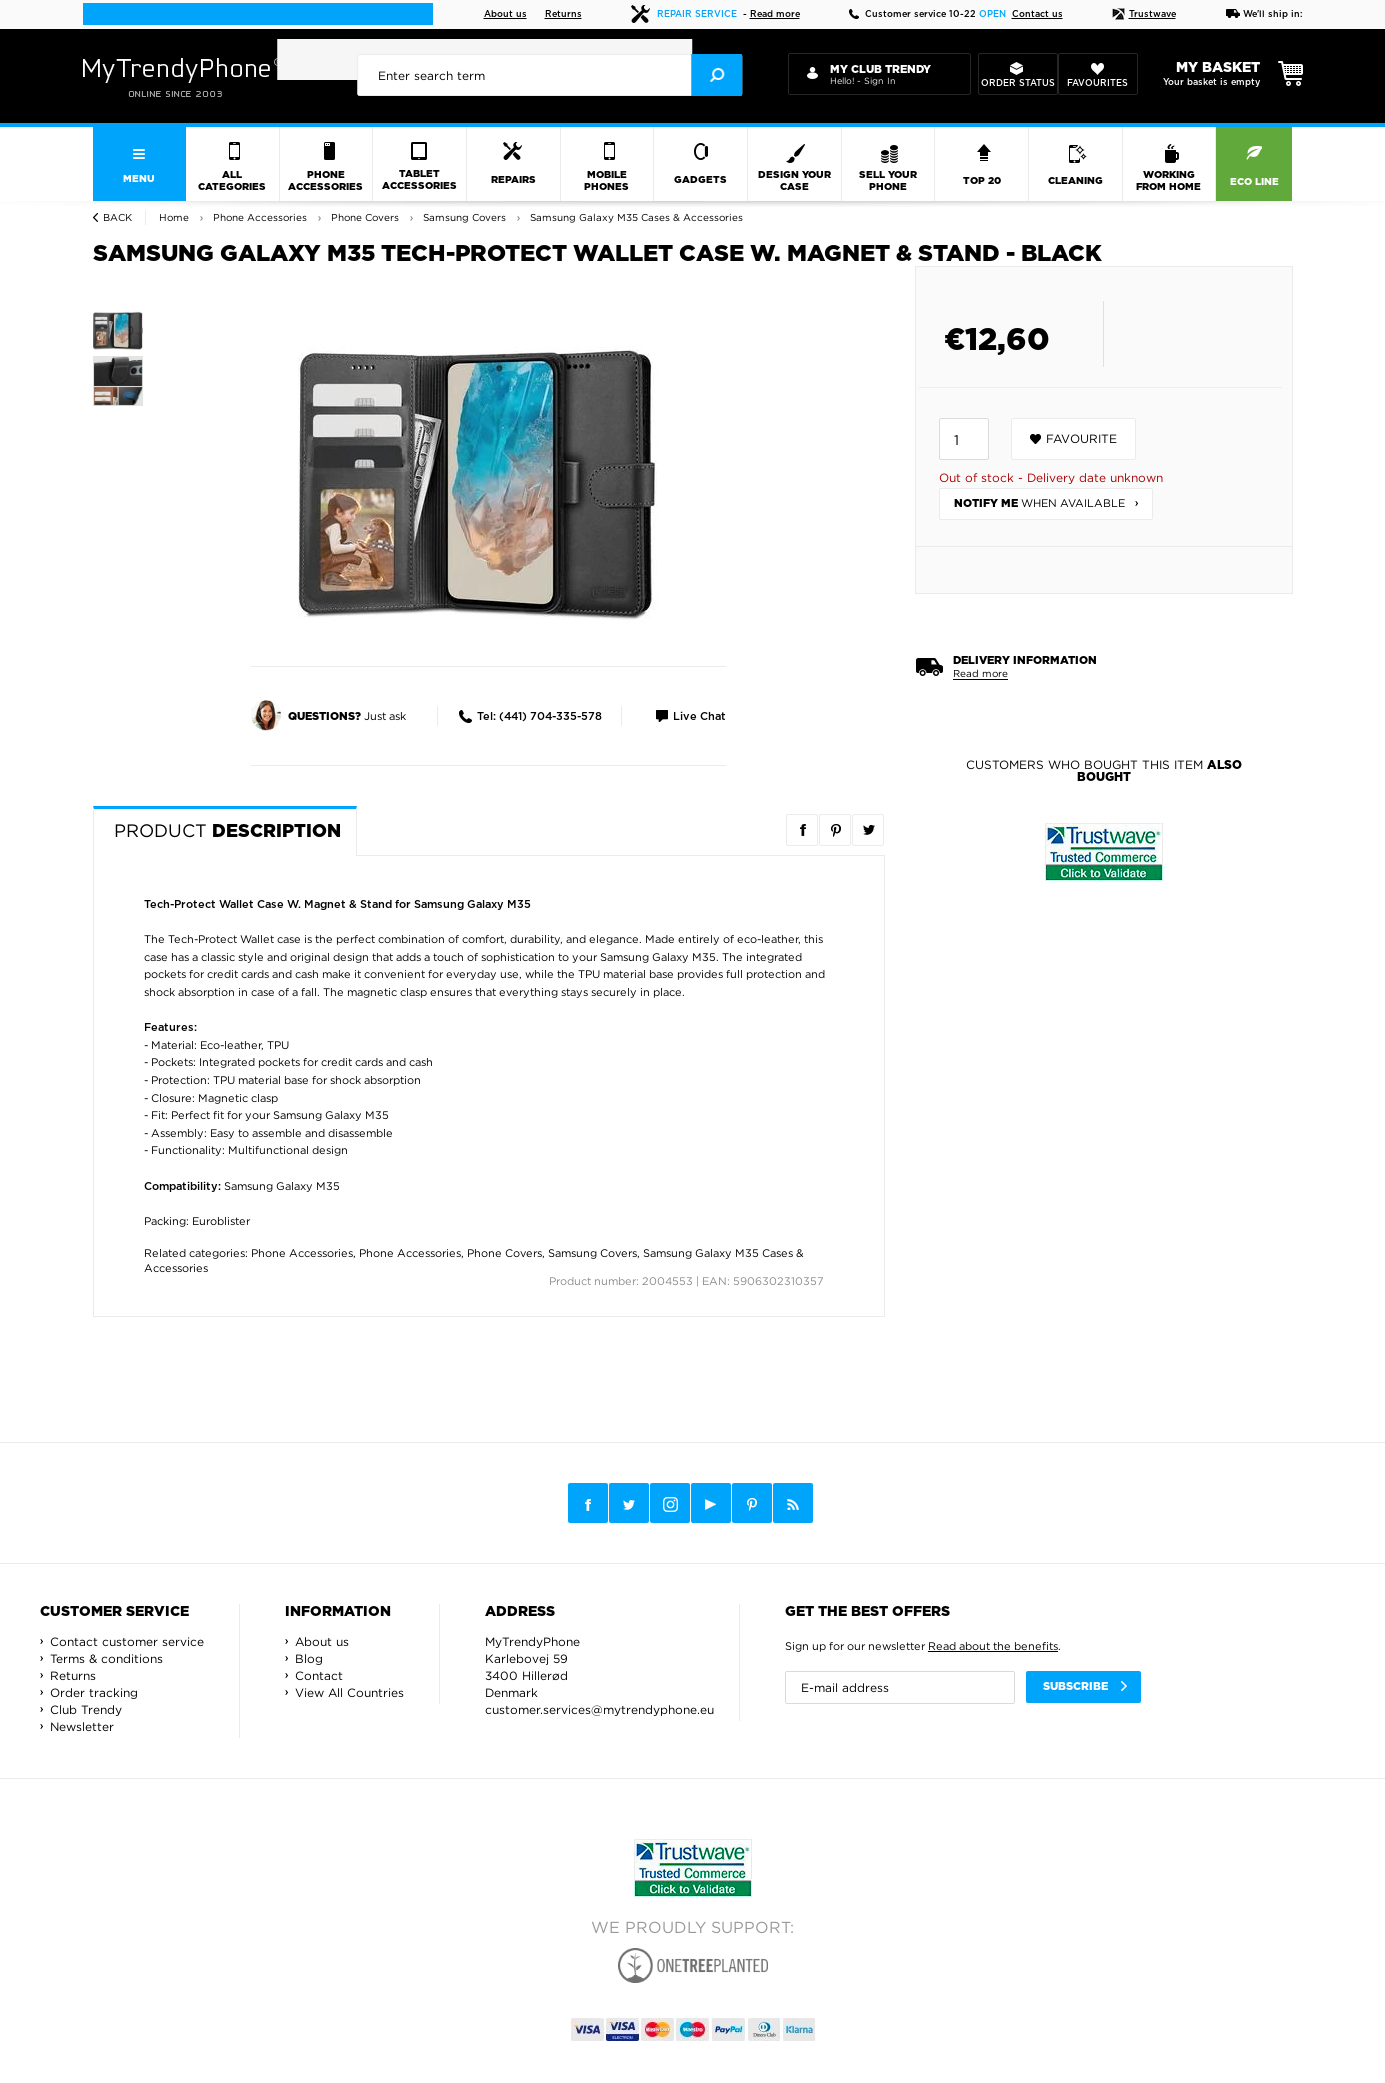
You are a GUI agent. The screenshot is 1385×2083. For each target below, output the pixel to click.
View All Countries (349, 1692)
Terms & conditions (106, 1658)
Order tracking (94, 1692)
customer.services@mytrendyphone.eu (599, 1709)
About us (505, 14)
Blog (309, 1658)
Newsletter (82, 1726)
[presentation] (550, 75)
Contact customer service (127, 1641)
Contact (319, 1675)
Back (117, 217)
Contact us (1037, 14)
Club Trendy (86, 1709)
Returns (563, 14)
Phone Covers (504, 1253)
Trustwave (1144, 14)
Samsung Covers (592, 1253)
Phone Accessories (302, 1253)
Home (174, 217)
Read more (775, 14)
